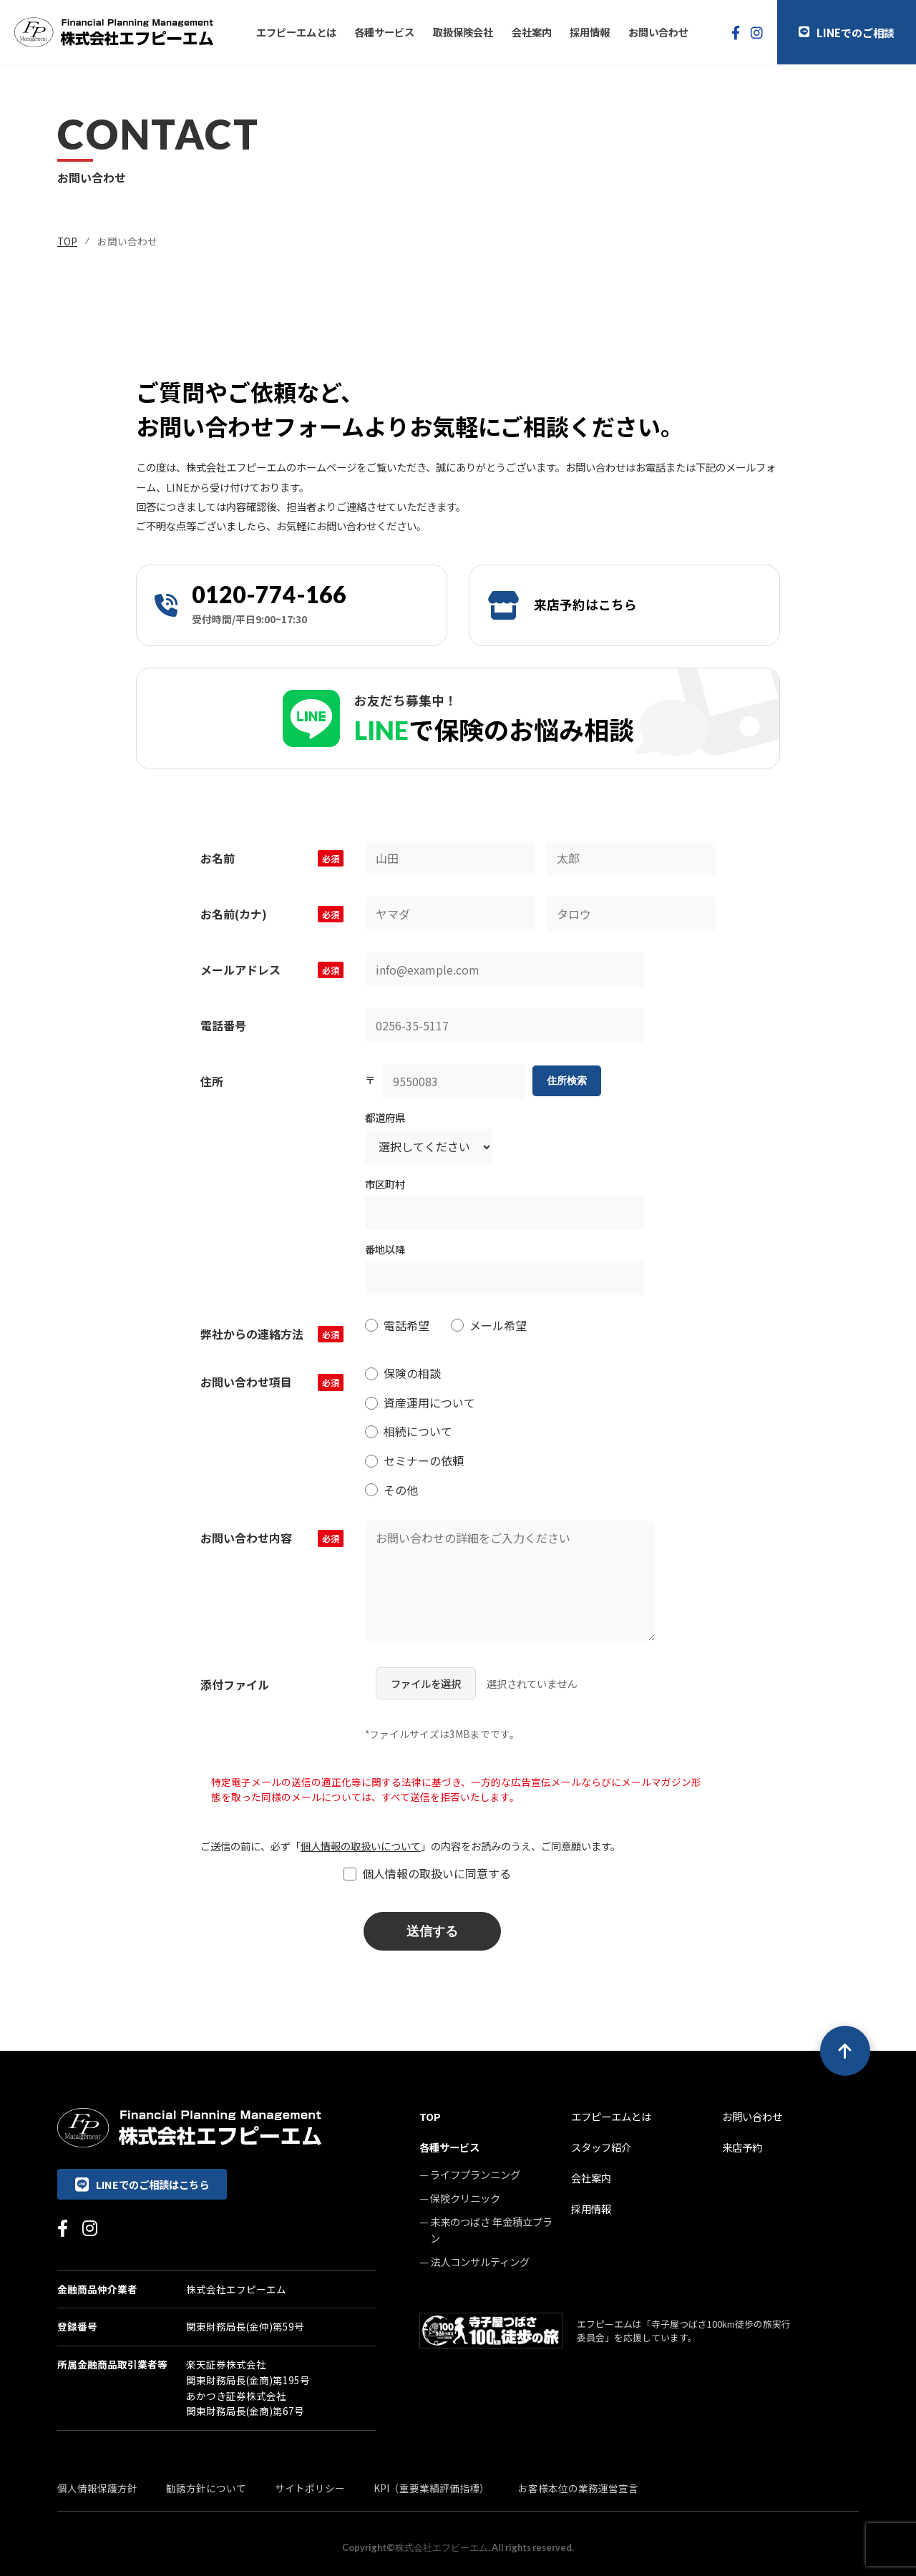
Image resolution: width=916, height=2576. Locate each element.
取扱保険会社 (463, 31)
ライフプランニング (475, 2174)
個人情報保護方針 (97, 2488)
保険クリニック (465, 2197)
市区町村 (385, 1183)
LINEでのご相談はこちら (142, 2184)
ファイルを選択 (426, 1683)
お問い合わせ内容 (272, 1537)
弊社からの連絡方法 (272, 1333)
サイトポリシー (310, 2488)
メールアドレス (272, 969)
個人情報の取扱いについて (361, 1845)
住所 (211, 1081)
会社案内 (532, 31)
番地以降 (385, 1249)
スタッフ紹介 (601, 2147)
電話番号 (223, 1025)
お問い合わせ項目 (272, 1381)
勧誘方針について (206, 2488)
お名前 (272, 858)
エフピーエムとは (296, 31)
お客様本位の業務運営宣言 (578, 2488)
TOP (67, 241)
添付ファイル (234, 1684)
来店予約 (742, 2147)
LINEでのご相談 (847, 32)
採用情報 (590, 31)
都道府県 (385, 1117)
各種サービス (384, 31)
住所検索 (567, 1080)
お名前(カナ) (272, 913)
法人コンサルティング (480, 2261)
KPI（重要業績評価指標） (431, 2488)
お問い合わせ (658, 31)
